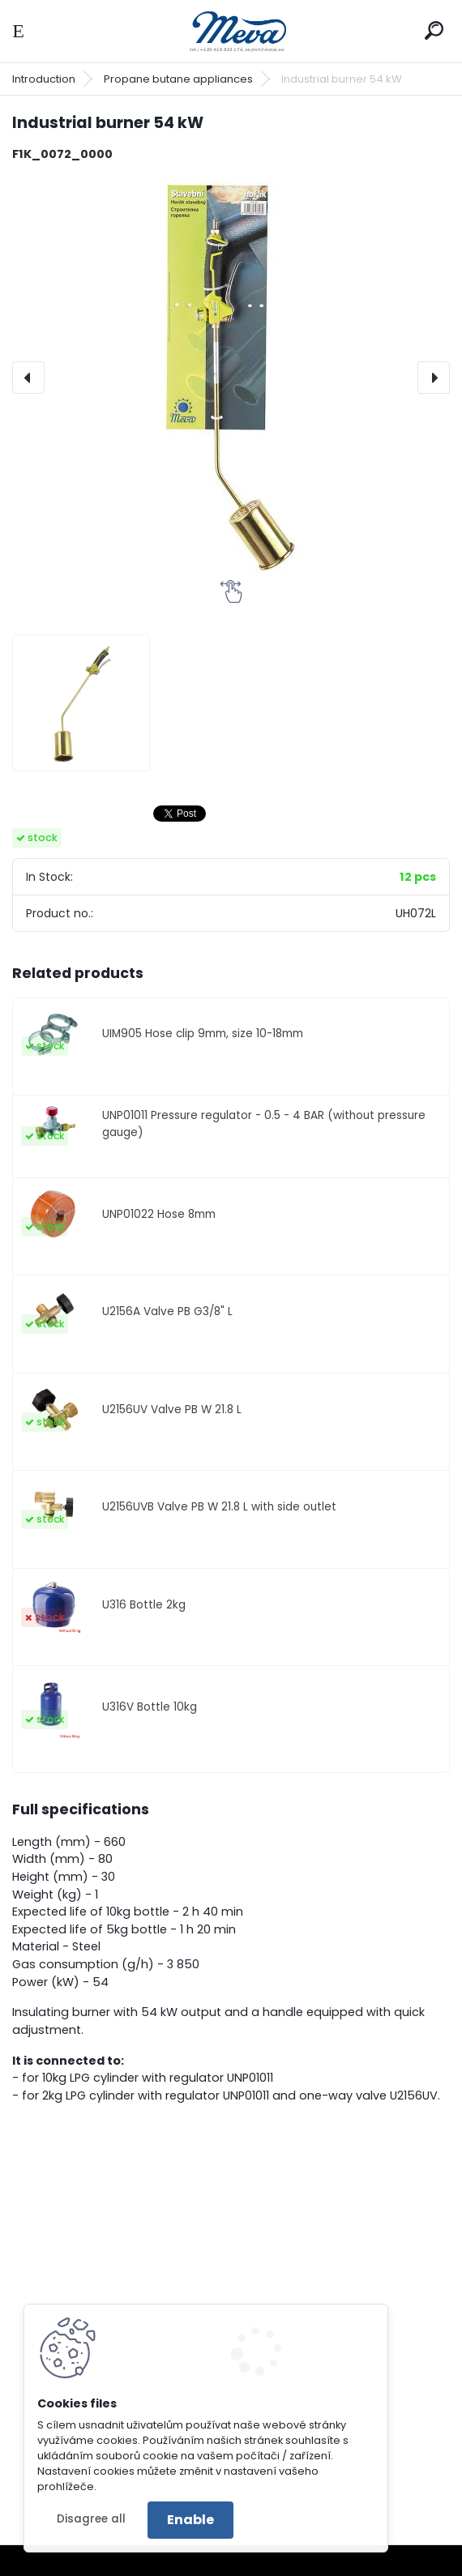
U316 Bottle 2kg (144, 1605)
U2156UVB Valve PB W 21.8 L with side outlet (219, 1506)
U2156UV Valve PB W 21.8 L (172, 1409)
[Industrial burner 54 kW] (231, 377)
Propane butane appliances (178, 79)
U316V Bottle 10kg (149, 1707)
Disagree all (91, 2519)
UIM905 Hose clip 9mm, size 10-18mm (202, 1033)
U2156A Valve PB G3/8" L (167, 1311)
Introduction (43, 79)
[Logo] (231, 31)
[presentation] (28, 377)
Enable (190, 2519)
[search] (434, 30)
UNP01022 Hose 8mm (159, 1214)
